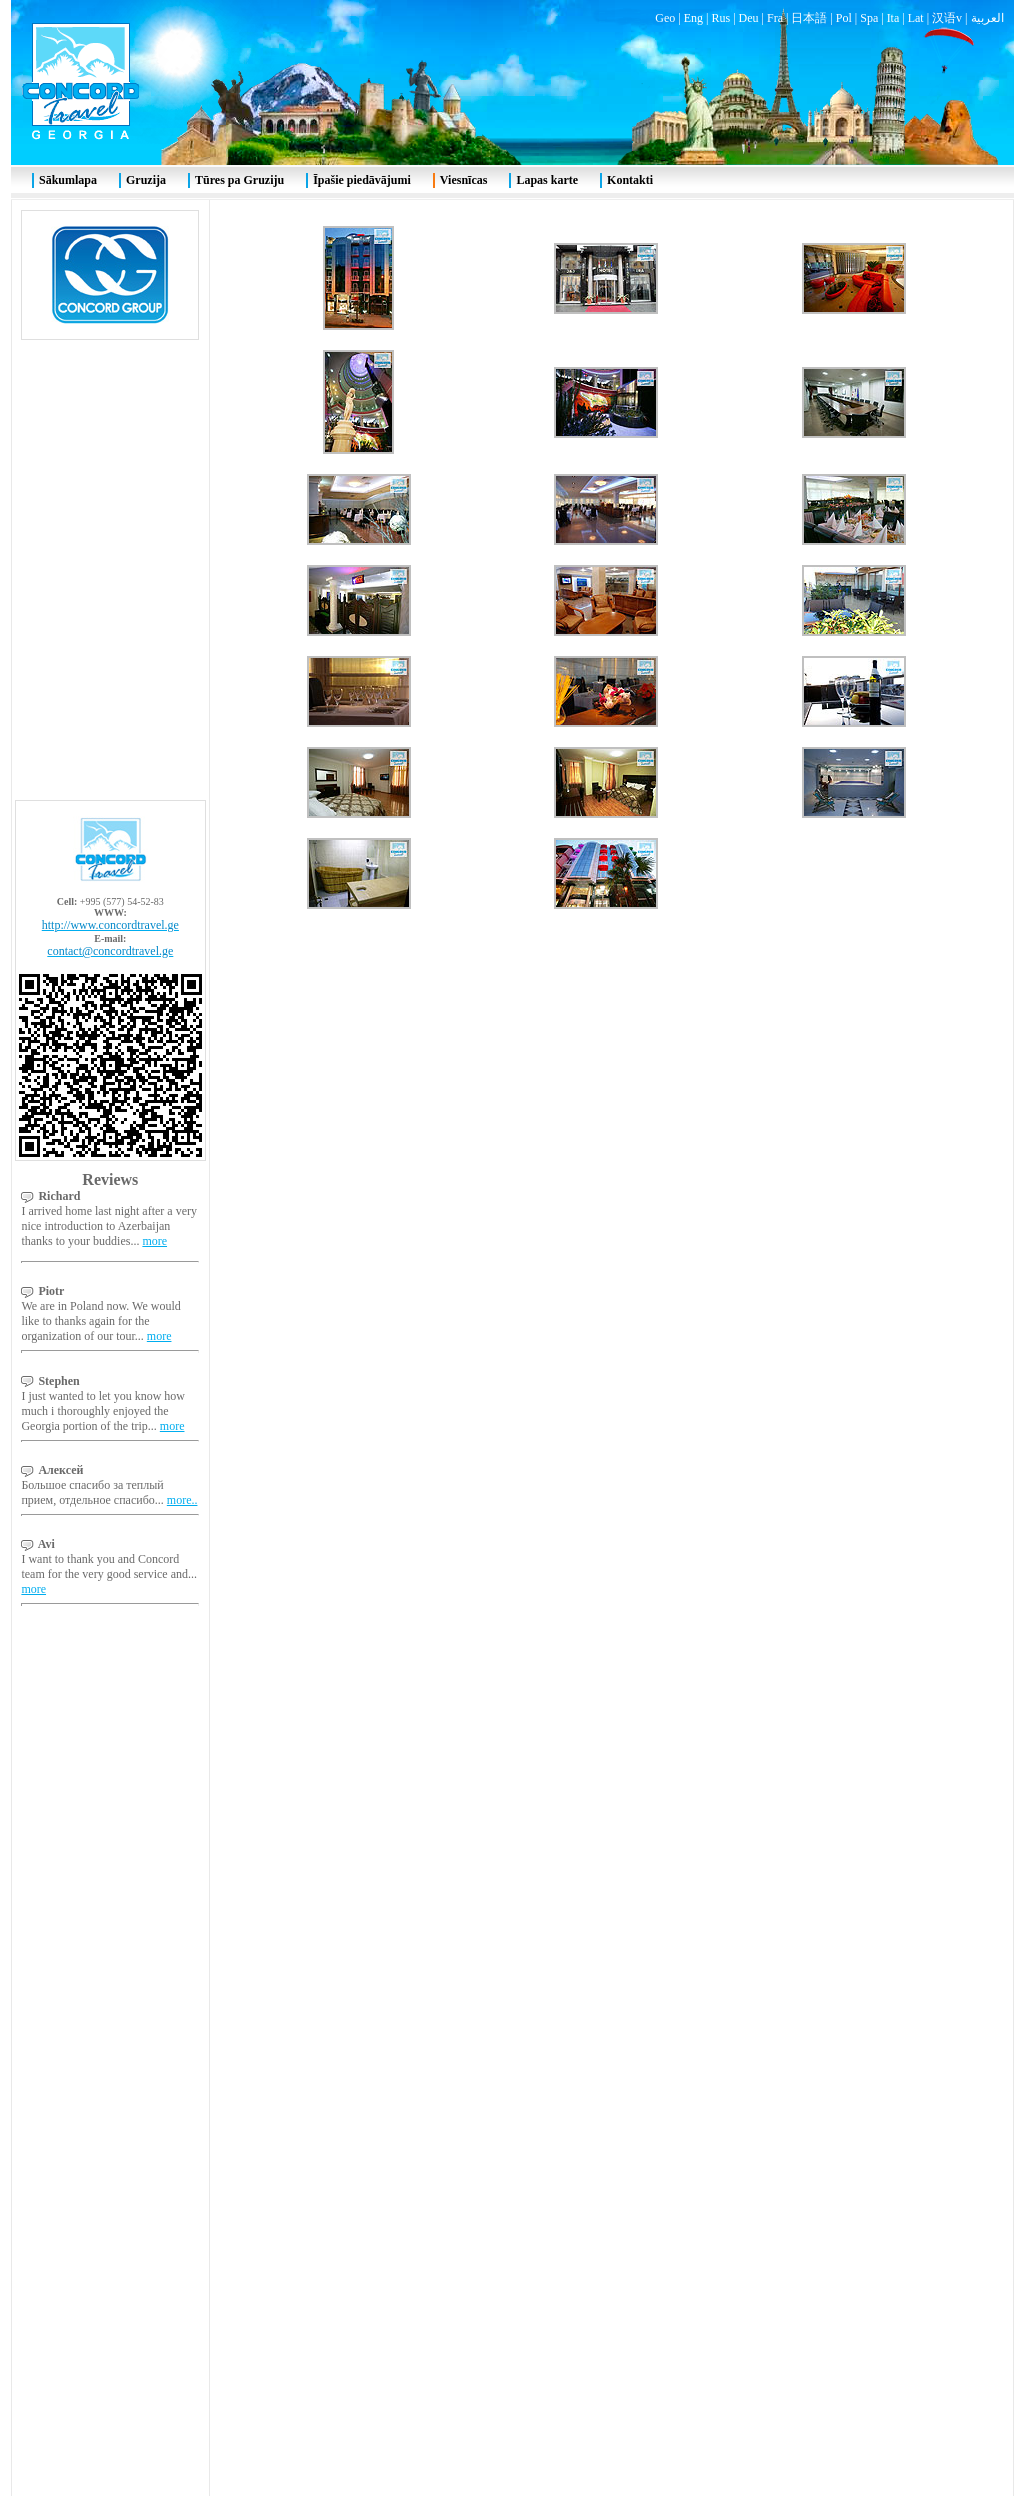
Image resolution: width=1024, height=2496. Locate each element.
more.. (182, 694)
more (154, 435)
